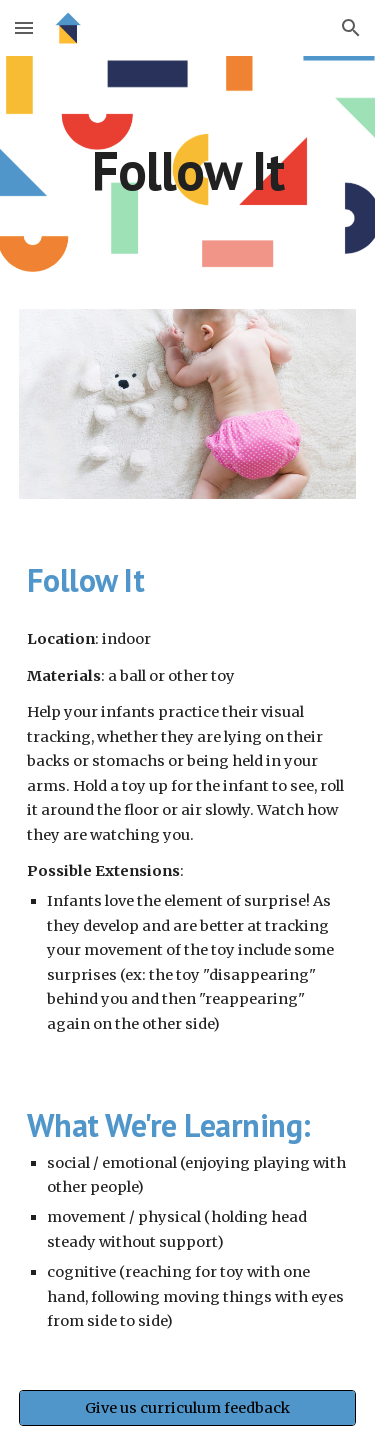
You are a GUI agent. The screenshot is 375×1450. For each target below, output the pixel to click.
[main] (188, 170)
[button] (24, 27)
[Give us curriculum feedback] (188, 1407)
